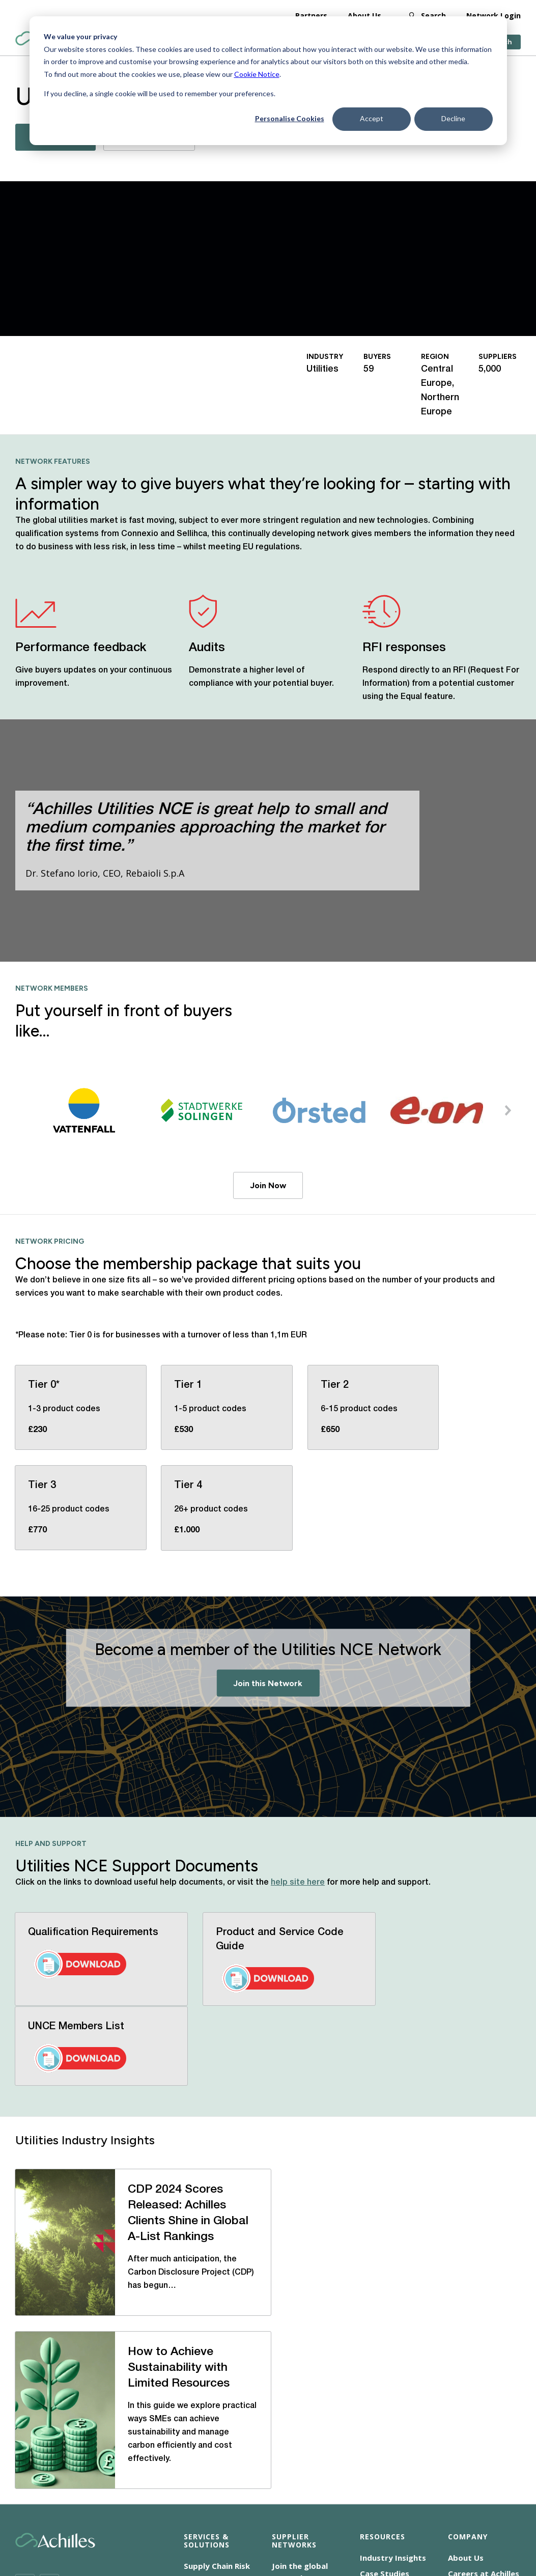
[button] (508, 1110)
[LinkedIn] (49, 2347)
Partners (311, 15)
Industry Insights (393, 2321)
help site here (298, 1882)
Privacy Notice (151, 2516)
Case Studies (384, 2337)
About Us (364, 15)
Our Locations (475, 2380)
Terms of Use (215, 2516)
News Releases (388, 2352)
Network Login (493, 15)
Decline (453, 118)
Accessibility (147, 2504)
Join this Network (267, 1683)
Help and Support (394, 2384)
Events (373, 2368)
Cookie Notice (256, 74)
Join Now (268, 1185)
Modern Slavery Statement (323, 2504)
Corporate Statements (425, 2504)
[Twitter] (25, 2347)
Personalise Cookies (289, 118)
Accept (371, 118)
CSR (254, 2504)
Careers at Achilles (483, 2337)
